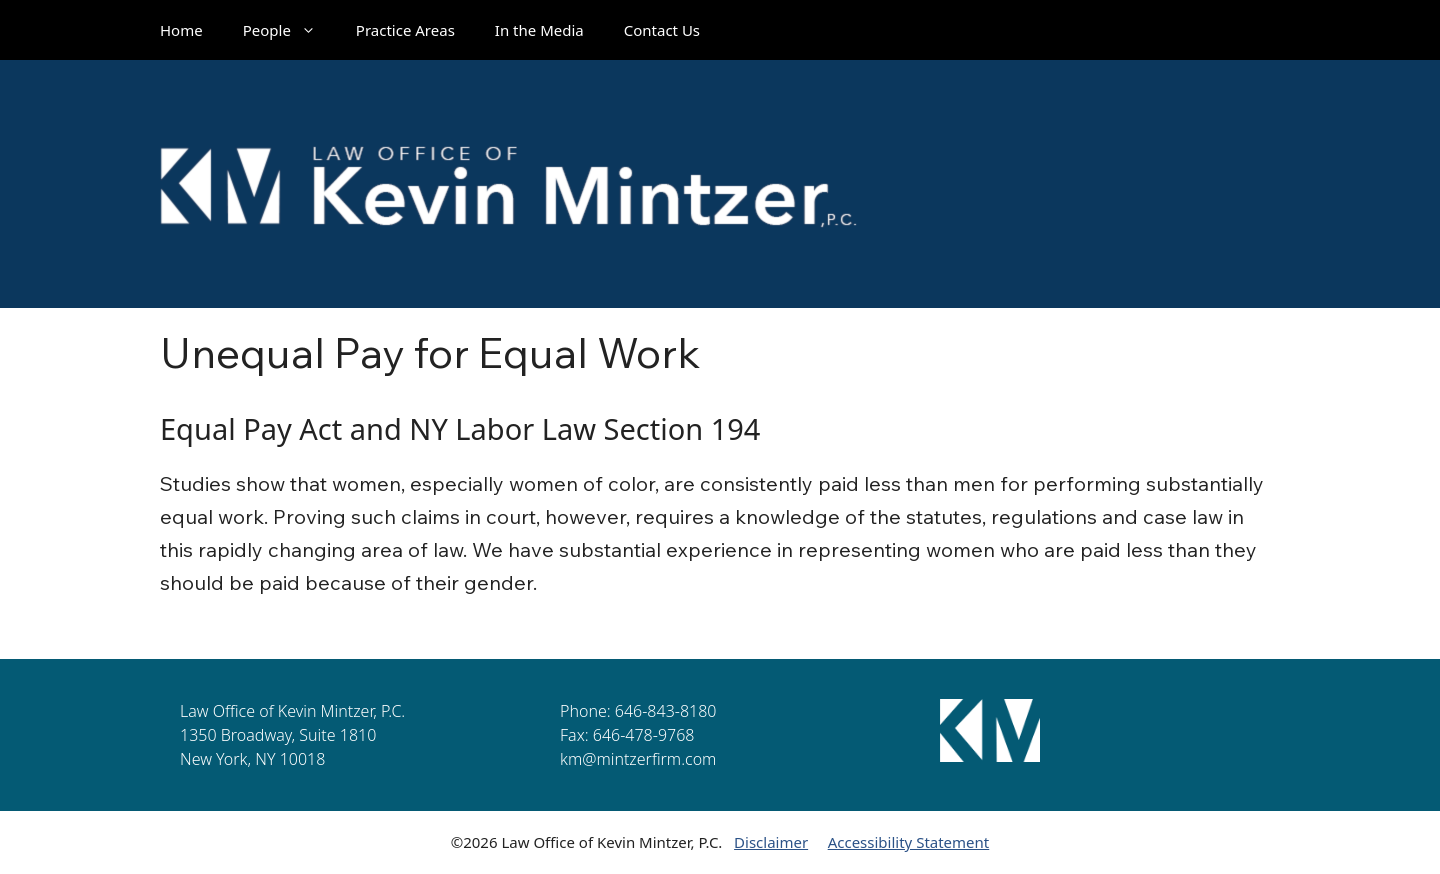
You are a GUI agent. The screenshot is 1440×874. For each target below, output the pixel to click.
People (289, 30)
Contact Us (662, 30)
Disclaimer (771, 842)
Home (181, 30)
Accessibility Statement (909, 842)
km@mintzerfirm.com (638, 759)
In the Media (539, 30)
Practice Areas (405, 30)
